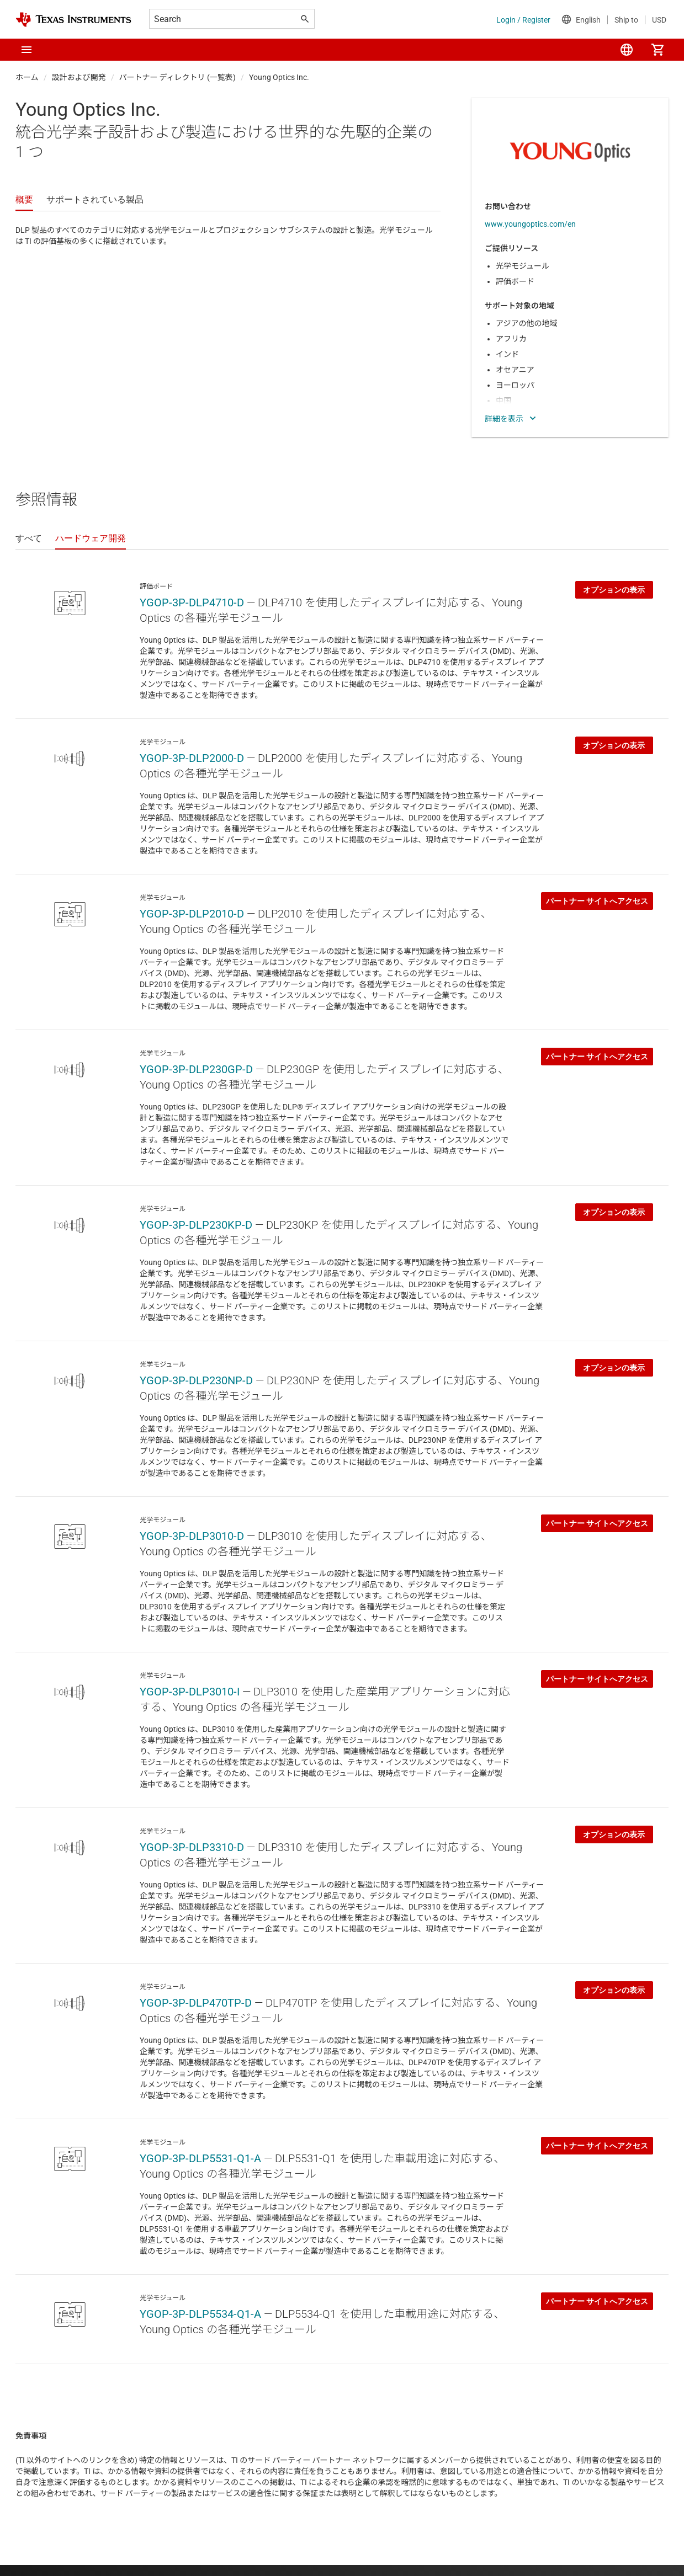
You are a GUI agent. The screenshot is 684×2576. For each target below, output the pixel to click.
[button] (26, 50)
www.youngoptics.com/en (530, 224)
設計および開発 (79, 77)
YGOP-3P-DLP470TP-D (196, 2002)
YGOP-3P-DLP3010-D (192, 1536)
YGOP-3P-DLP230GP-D (196, 1069)
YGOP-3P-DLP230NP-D (196, 1380)
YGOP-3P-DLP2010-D (192, 913)
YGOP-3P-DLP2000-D (192, 758)
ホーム (27, 77)
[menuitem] (626, 50)
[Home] (73, 19)
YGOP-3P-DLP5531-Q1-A (200, 2158)
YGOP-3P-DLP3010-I (190, 1691)
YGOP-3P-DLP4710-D (192, 602)
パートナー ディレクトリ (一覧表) (177, 77)
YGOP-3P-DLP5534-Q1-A (200, 2314)
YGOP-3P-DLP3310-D (192, 1847)
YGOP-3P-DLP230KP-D (196, 1224)
